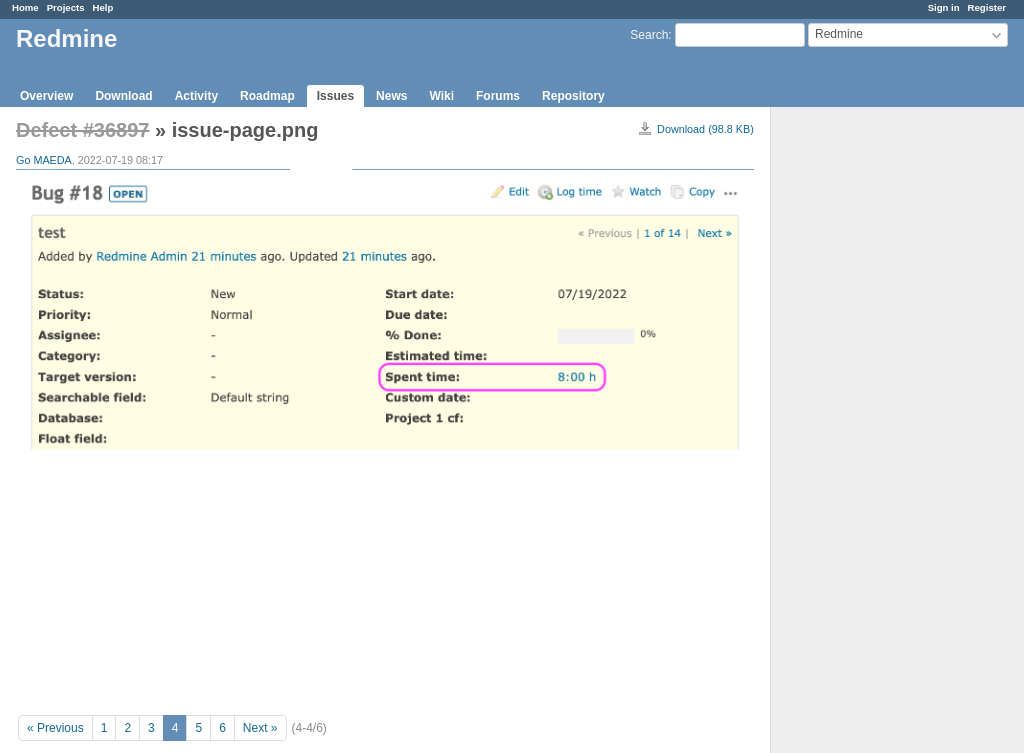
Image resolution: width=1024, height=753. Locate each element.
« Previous (55, 728)
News (391, 96)
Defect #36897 (82, 130)
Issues (335, 96)
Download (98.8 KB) (705, 129)
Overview (46, 96)
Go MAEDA (44, 160)
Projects (66, 7)
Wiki (441, 96)
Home (25, 7)
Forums (498, 96)
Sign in (944, 7)
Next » (260, 728)
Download (123, 96)
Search (649, 35)
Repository (573, 96)
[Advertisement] (871, 421)
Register (987, 7)
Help (103, 7)
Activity (196, 96)
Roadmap (267, 96)
